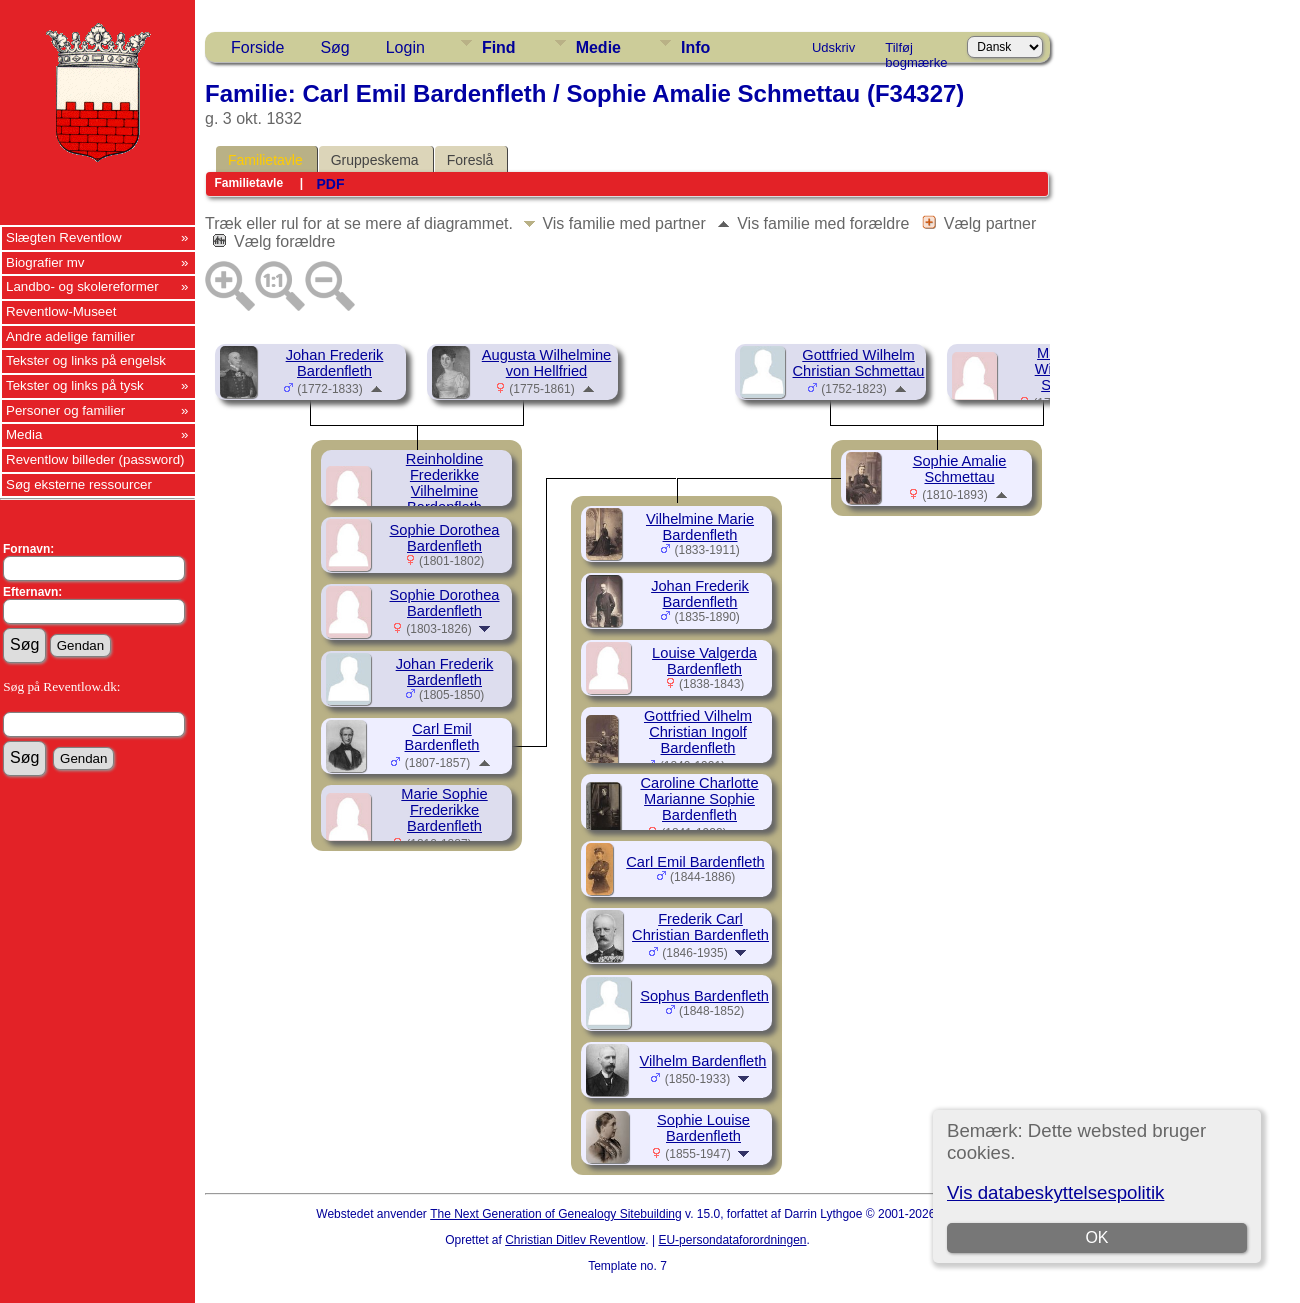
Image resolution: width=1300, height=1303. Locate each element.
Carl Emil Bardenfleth (442, 737)
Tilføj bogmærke (916, 51)
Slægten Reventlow (64, 237)
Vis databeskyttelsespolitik (1055, 1192)
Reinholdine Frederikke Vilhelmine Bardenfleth (444, 483)
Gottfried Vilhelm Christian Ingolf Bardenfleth (698, 732)
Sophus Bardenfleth (704, 996)
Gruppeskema (375, 160)
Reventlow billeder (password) (95, 459)
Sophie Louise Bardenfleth (703, 1128)
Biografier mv (45, 262)
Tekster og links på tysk (75, 385)
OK (1096, 1237)
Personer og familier (65, 410)
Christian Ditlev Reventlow (575, 1240)
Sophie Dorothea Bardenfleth (445, 538)
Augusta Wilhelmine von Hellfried (547, 363)
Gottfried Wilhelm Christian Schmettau (859, 363)
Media (24, 434)
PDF (330, 184)
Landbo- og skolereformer (82, 286)
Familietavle (265, 160)
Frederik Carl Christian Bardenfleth (700, 927)
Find (499, 47)
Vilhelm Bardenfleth (703, 1061)
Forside (257, 47)
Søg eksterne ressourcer (79, 484)
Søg (334, 47)
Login (405, 47)
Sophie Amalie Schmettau (960, 469)
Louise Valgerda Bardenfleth (704, 661)
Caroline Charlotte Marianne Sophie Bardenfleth (699, 799)
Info (695, 47)
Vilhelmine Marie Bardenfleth (700, 527)
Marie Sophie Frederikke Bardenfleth (444, 810)
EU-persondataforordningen (732, 1240)
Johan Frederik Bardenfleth (335, 363)
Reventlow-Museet (61, 311)
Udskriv (833, 47)
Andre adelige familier (70, 336)
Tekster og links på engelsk (86, 360)
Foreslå (470, 160)
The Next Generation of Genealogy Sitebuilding (556, 1214)
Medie (598, 47)
